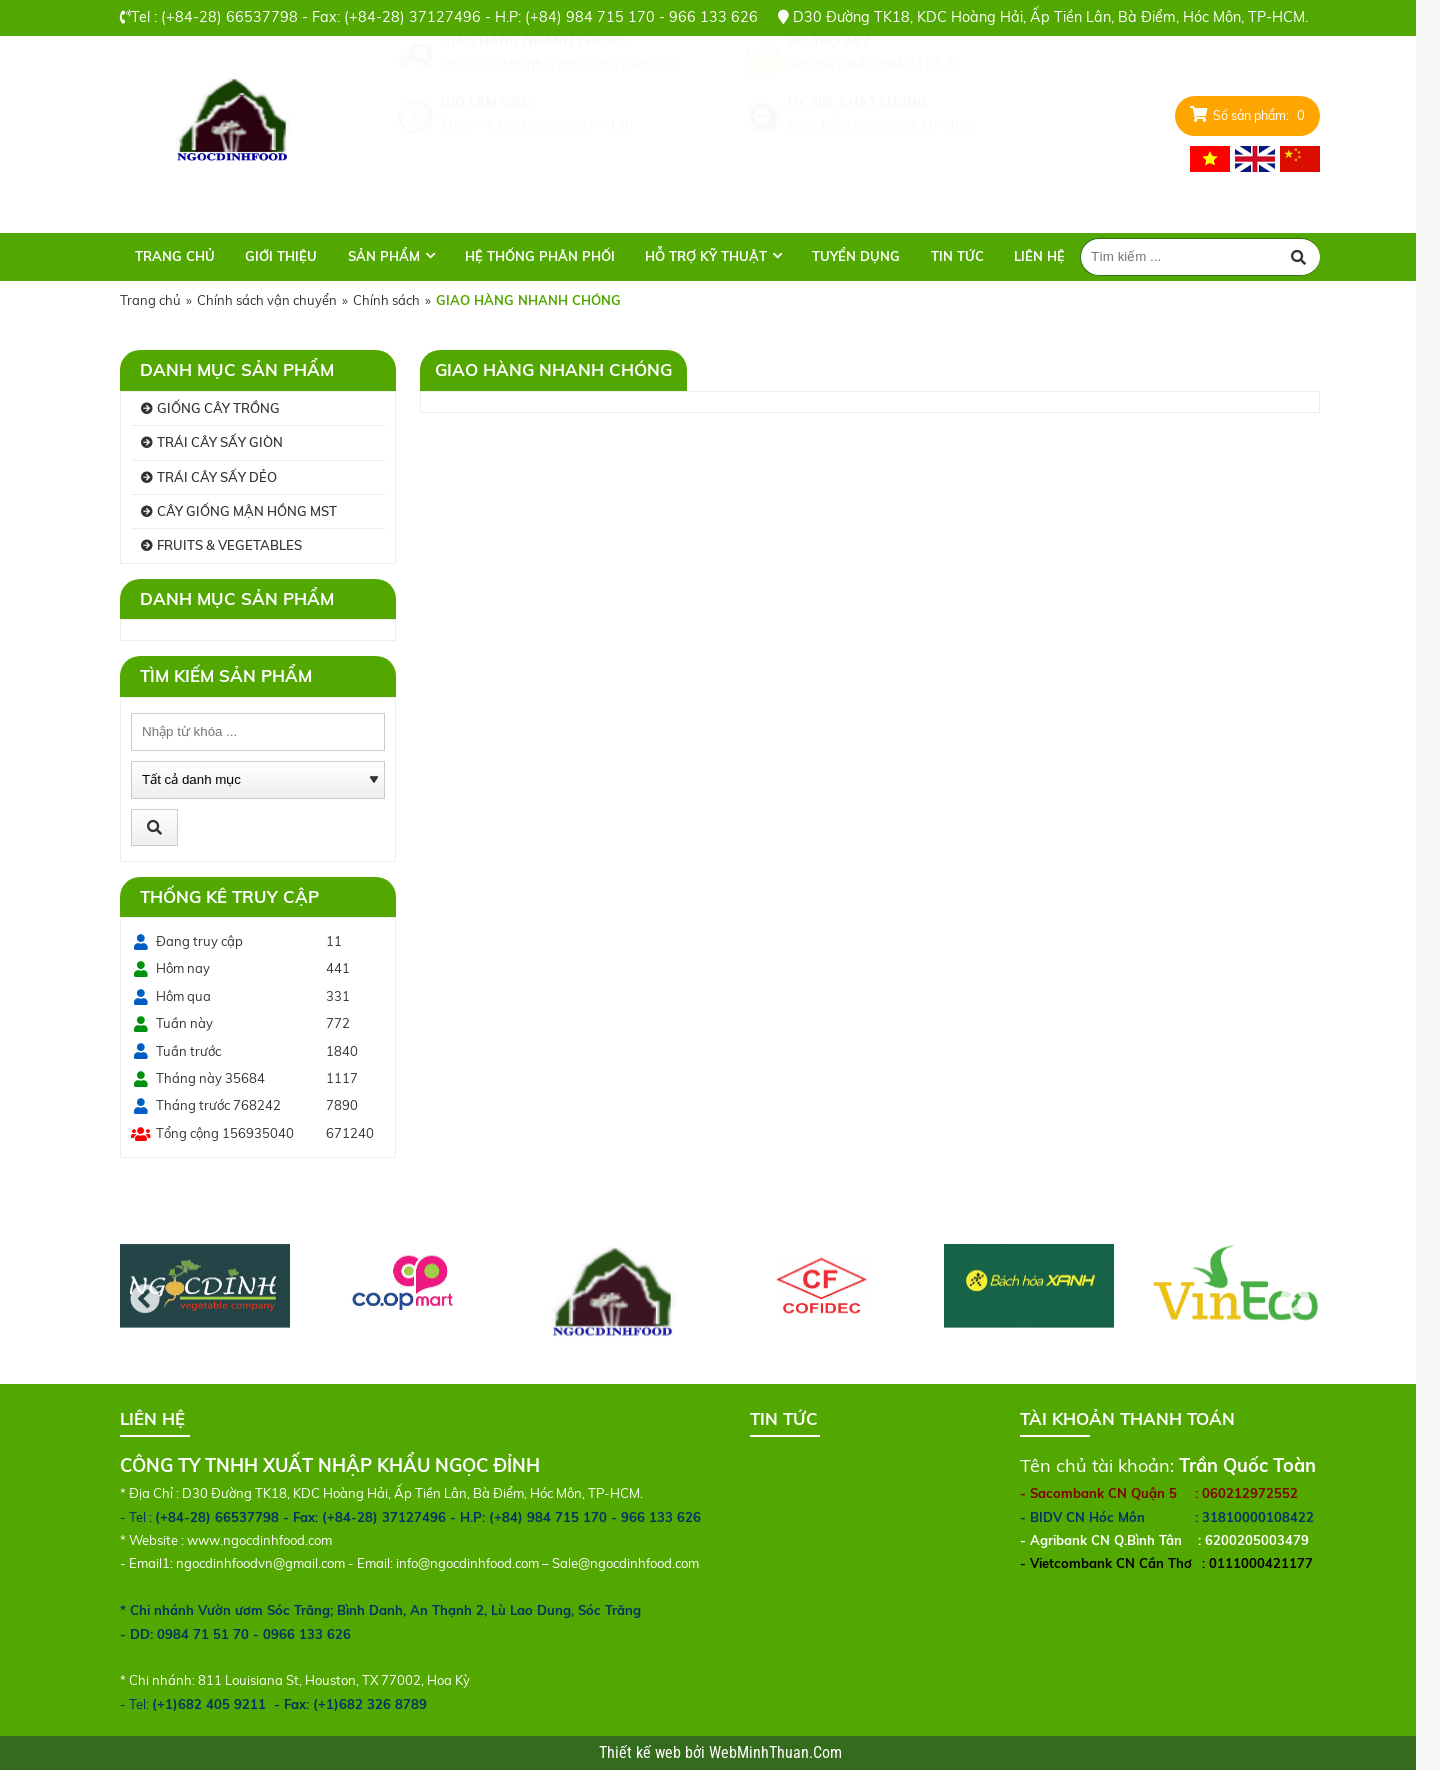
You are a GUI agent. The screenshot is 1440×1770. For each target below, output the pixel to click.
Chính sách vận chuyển (267, 300)
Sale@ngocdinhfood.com (625, 1563)
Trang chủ (175, 256)
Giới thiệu (281, 256)
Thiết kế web (642, 1753)
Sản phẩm (384, 256)
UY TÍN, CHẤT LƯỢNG (857, 150)
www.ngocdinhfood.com (259, 1540)
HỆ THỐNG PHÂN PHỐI (540, 256)
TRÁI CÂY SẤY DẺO (217, 477)
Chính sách (386, 300)
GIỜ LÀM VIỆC (486, 150)
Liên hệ (1039, 256)
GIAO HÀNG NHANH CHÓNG (533, 89)
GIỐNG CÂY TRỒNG (218, 408)
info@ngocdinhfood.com (467, 1563)
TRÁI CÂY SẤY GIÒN (220, 442)
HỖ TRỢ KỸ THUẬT (706, 256)
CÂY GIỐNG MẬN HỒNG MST (247, 511)
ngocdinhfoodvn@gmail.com (260, 1563)
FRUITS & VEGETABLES (229, 545)
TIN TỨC (957, 256)
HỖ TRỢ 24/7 (829, 89)
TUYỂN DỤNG (856, 256)
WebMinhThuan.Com (775, 1753)
